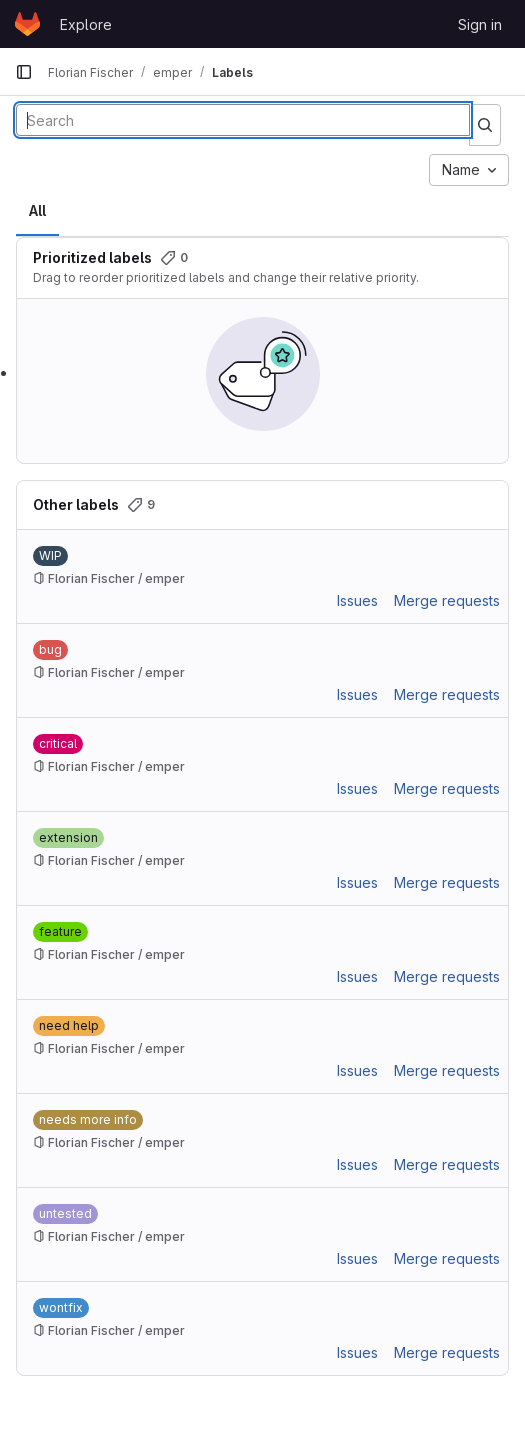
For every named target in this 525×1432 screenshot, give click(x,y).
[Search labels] (243, 120)
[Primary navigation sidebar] (24, 72)
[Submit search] (485, 125)
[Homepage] (27, 24)
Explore (86, 24)
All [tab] (37, 210)
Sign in (480, 24)
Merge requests (447, 600)
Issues (357, 600)
